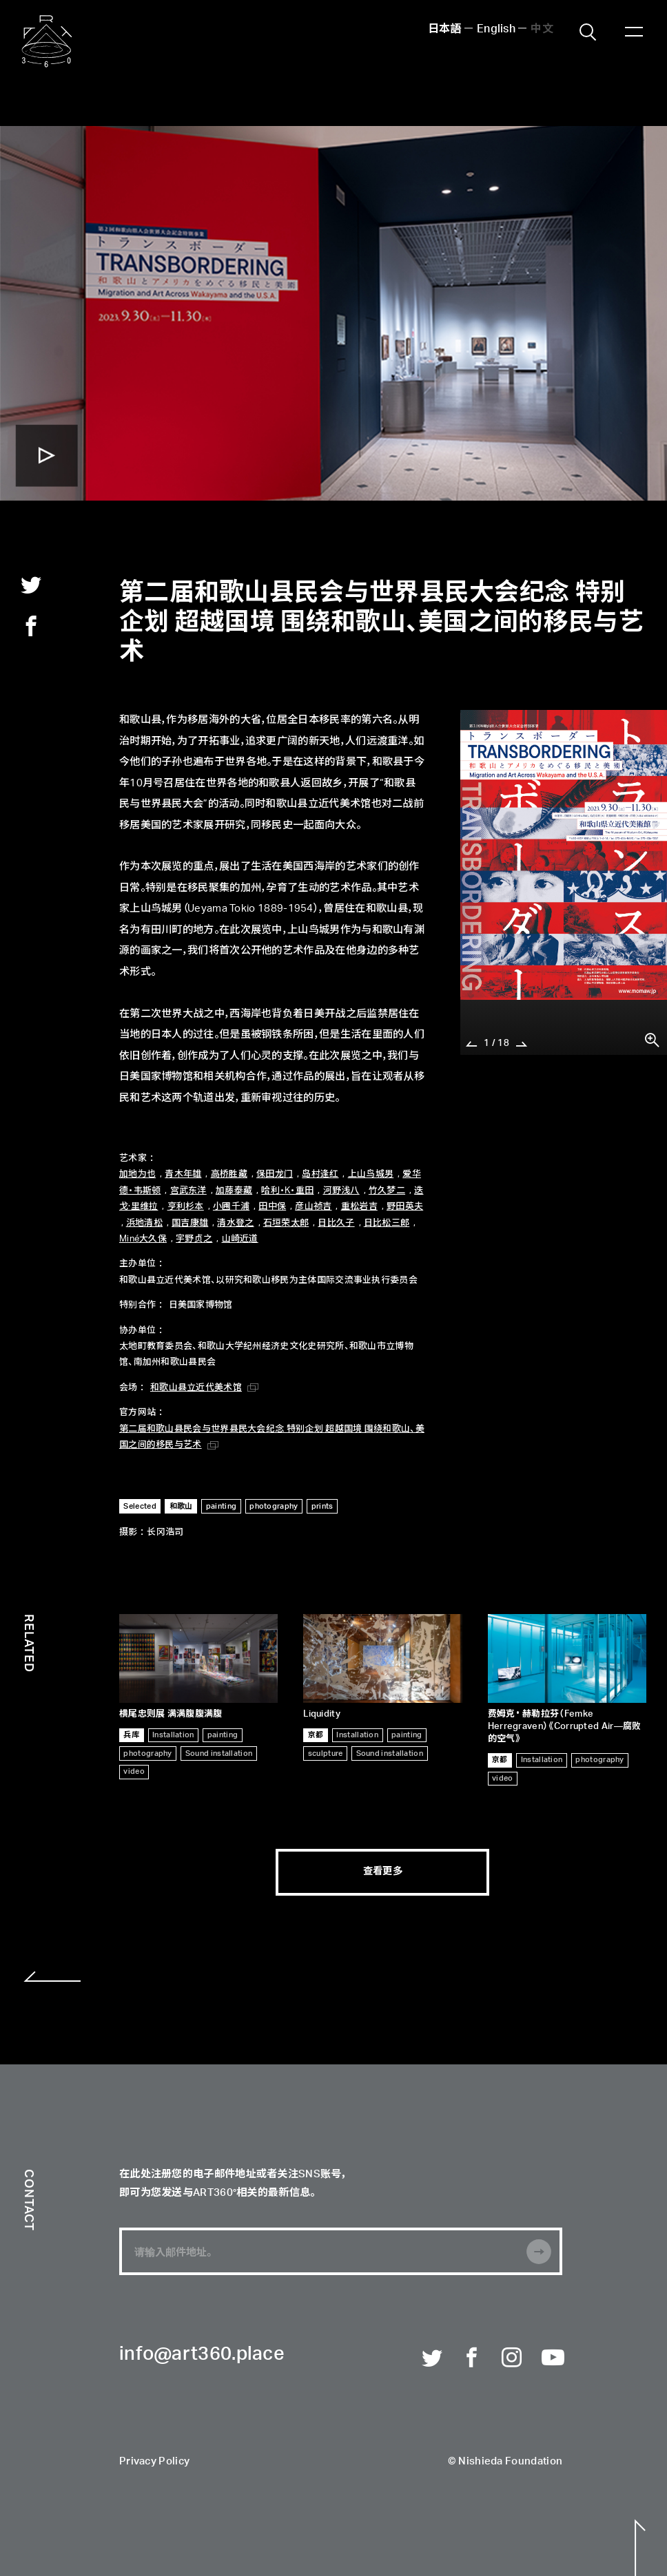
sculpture (325, 1753)
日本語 (445, 29)
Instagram (512, 2357)
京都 (316, 1735)
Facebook (472, 2357)
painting (222, 1735)
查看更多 (382, 1871)
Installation (173, 1735)
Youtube (552, 2357)
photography (147, 1753)
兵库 (131, 1735)
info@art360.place (202, 2354)
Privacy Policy (154, 2461)
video (134, 1771)
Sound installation (219, 1753)
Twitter (432, 2357)
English (496, 29)
